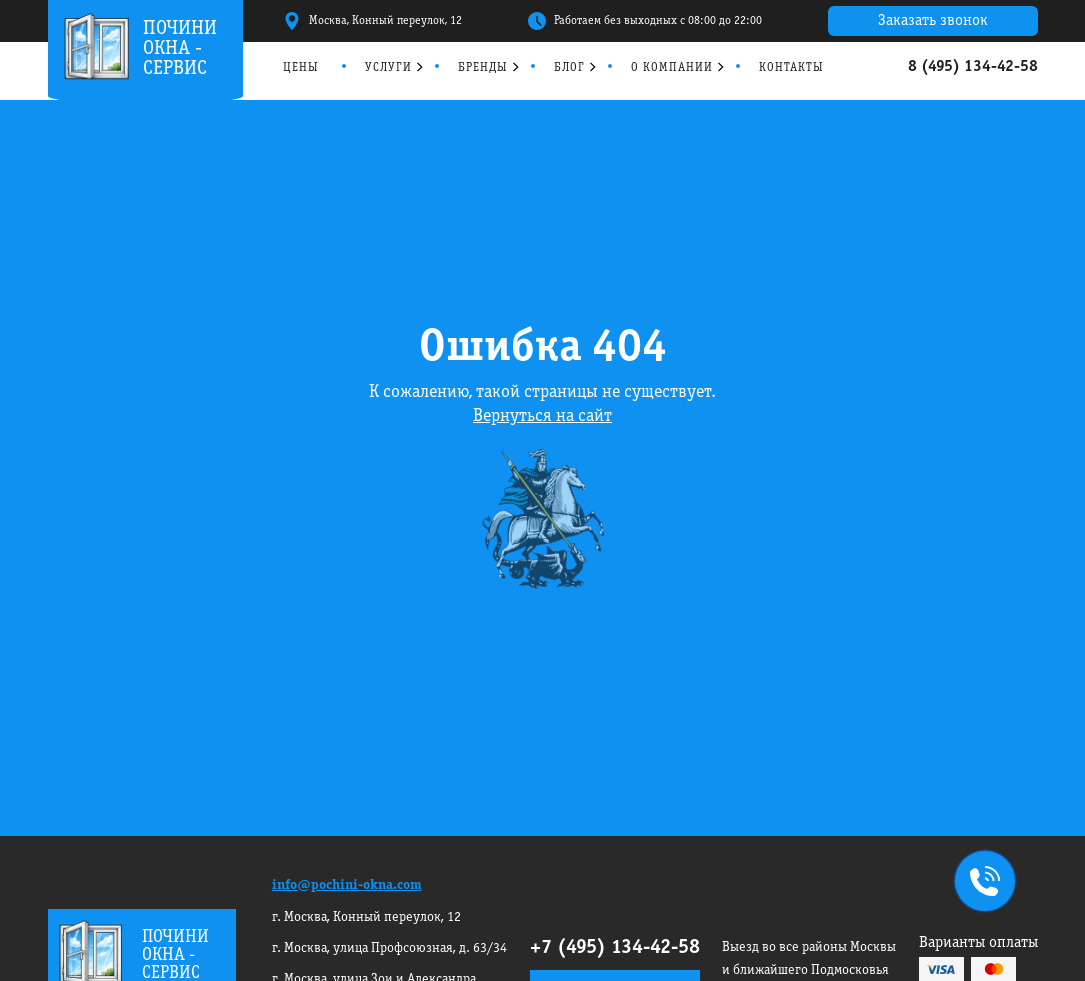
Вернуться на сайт (542, 416)
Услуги (388, 67)
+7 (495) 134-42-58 (615, 948)
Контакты (791, 67)
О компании (672, 67)
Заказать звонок (933, 21)
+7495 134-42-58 (981, 883)
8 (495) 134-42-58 (973, 67)
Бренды (483, 67)
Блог (569, 67)
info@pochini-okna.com (347, 885)
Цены (301, 67)
